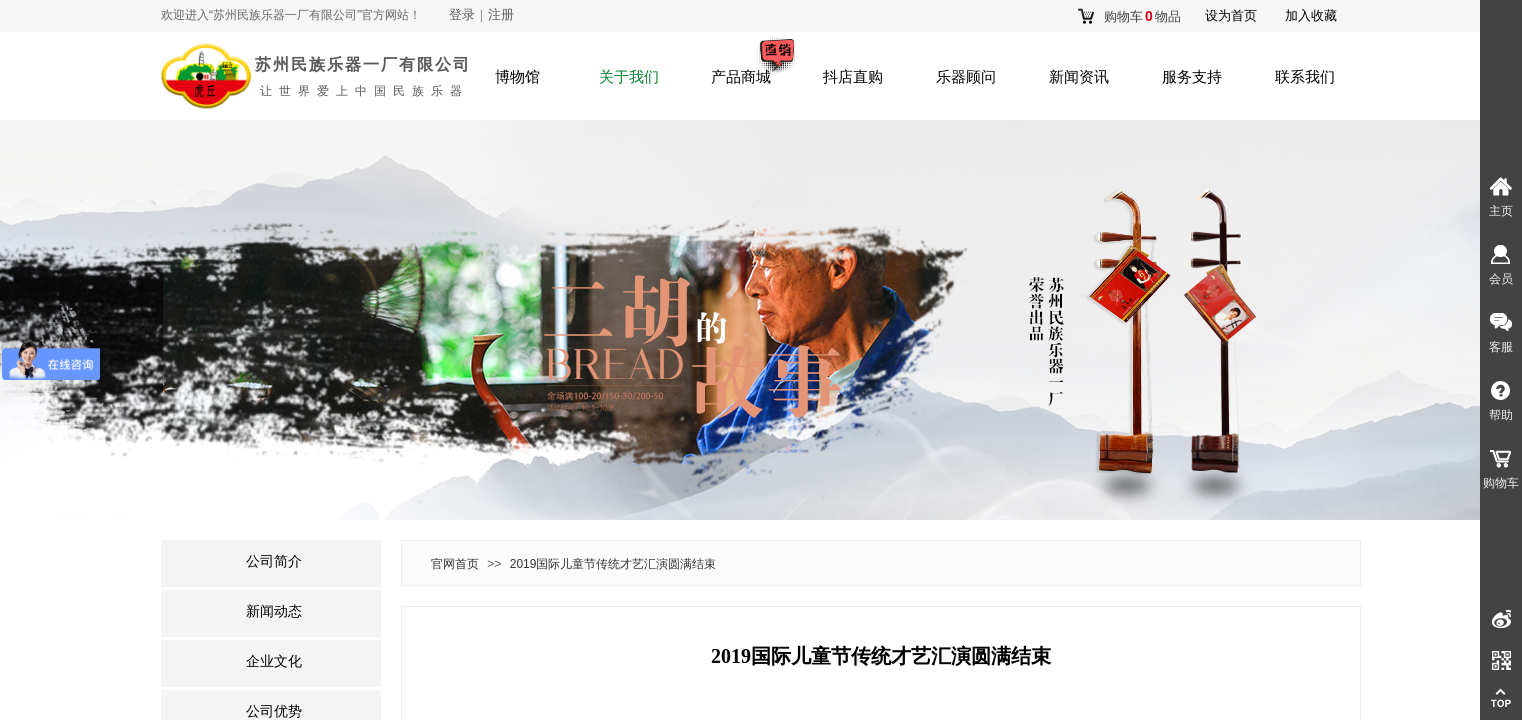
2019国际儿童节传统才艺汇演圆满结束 (613, 564)
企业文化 (274, 661)
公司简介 (274, 561)
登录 (462, 14)
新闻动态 (274, 611)
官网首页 (455, 564)
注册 (501, 14)
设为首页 (1231, 15)
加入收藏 (1311, 15)
